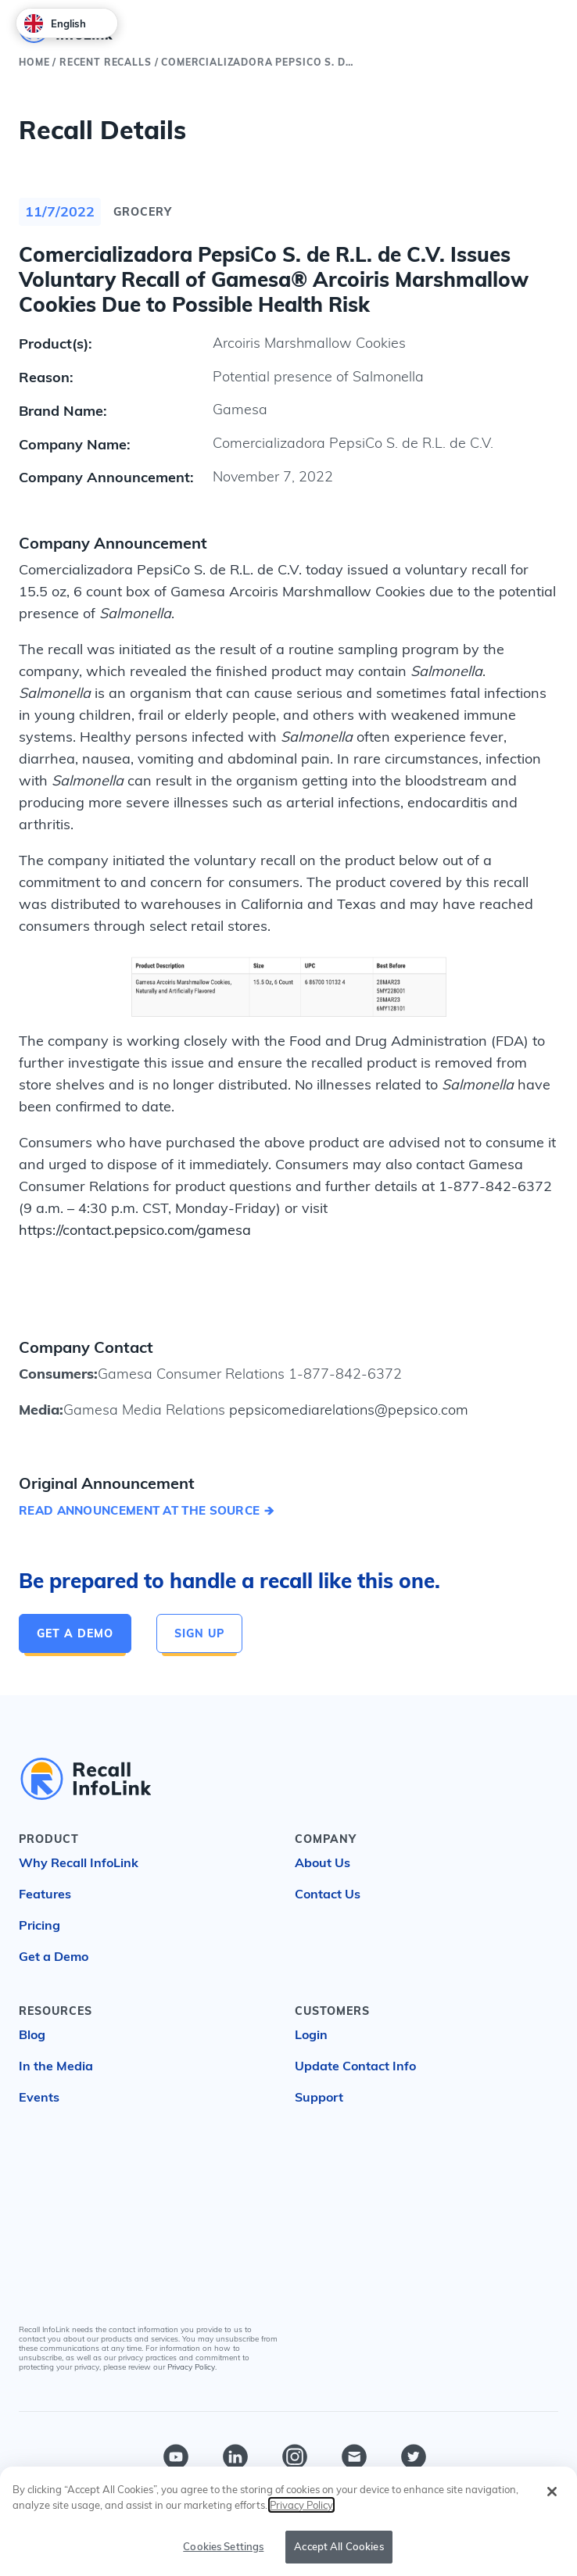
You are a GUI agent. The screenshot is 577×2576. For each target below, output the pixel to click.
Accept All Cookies (338, 2547)
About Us (322, 1862)
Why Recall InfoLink (78, 1862)
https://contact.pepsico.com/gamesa (135, 1230)
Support (319, 2097)
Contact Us (327, 1894)
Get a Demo (75, 1633)
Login (311, 2034)
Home (34, 62)
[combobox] (67, 23)
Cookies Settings (223, 2547)
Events (39, 2097)
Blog (32, 2034)
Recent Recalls (105, 62)
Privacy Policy (191, 2367)
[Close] (552, 2492)
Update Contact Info (355, 2065)
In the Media (56, 2065)
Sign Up (199, 1633)
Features (45, 1894)
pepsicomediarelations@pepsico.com (346, 1410)
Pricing (39, 1925)
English (55, 23)
